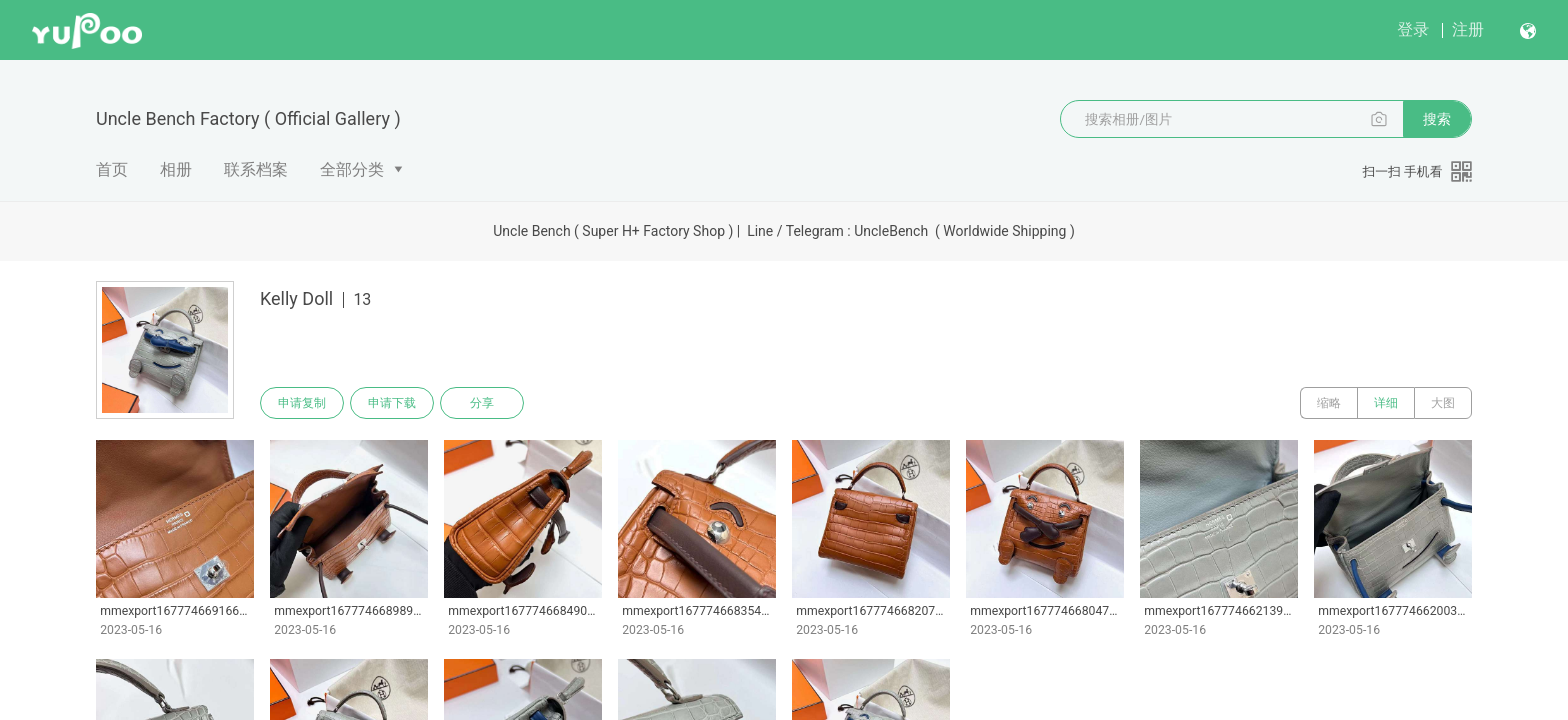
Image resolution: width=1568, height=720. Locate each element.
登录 (1413, 29)
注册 (1468, 29)
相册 (176, 169)
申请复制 (302, 403)
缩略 (1329, 403)
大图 (1443, 403)
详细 (1386, 403)
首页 (112, 169)
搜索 (1437, 119)
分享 (482, 403)
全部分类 (352, 169)
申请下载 (392, 403)
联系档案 (256, 169)
